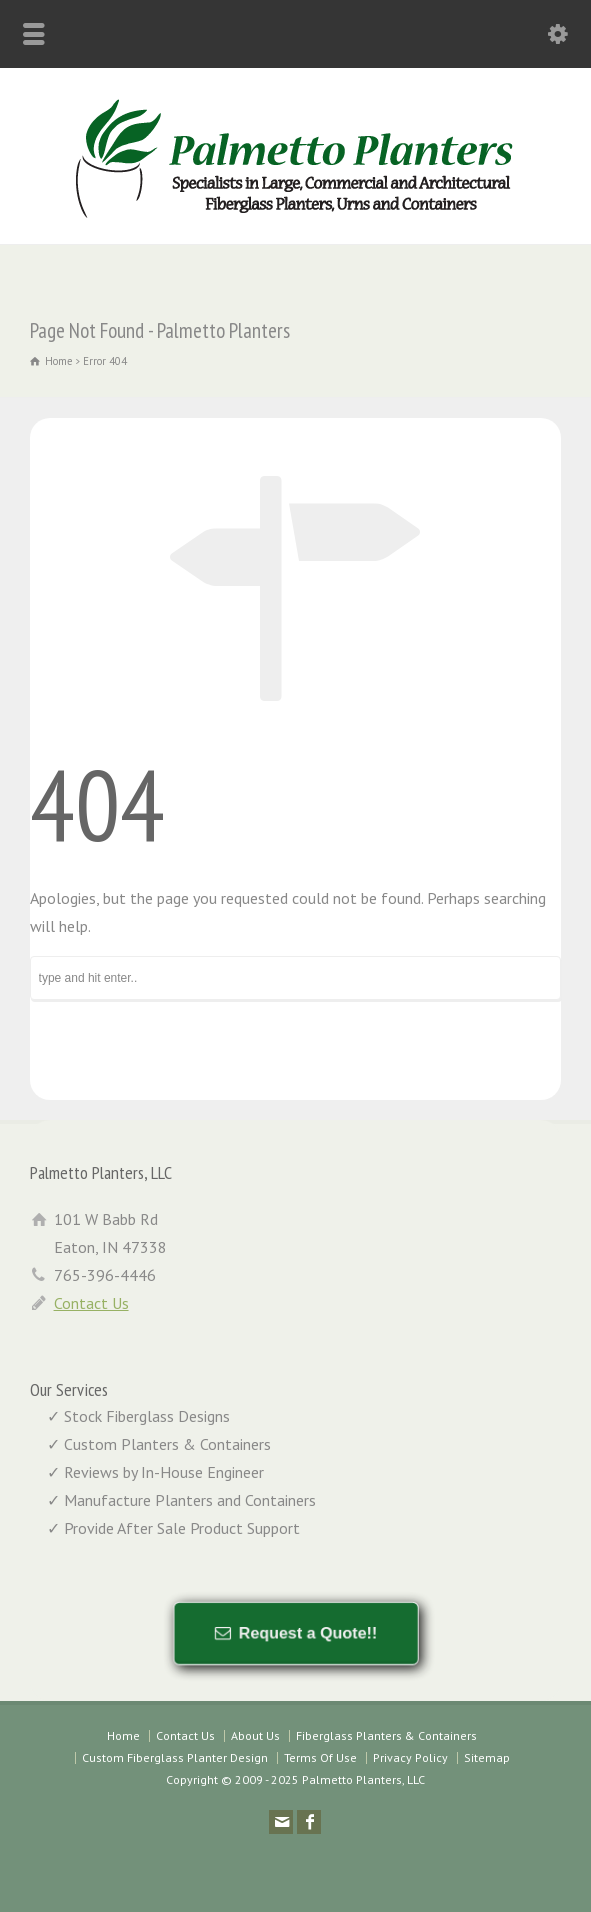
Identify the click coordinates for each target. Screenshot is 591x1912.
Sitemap (487, 1757)
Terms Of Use (320, 1757)
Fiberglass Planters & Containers (386, 1735)
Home (123, 1735)
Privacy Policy (410, 1757)
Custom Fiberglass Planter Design (175, 1757)
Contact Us (91, 1303)
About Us (255, 1735)
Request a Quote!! (305, 1633)
